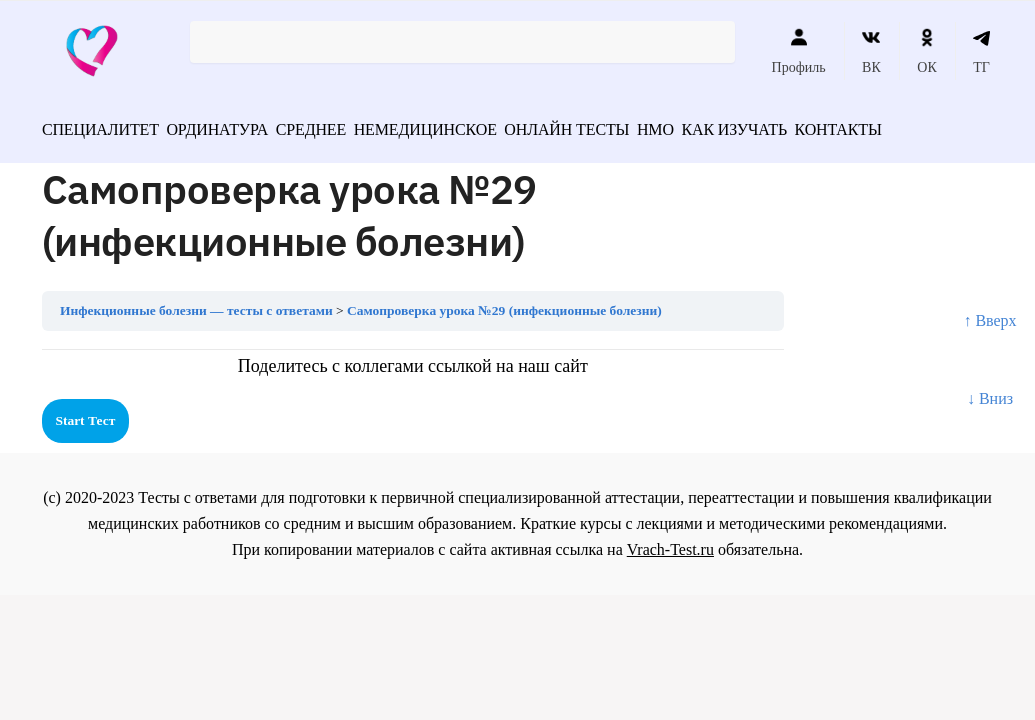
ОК (926, 51)
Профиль (799, 51)
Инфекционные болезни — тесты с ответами (196, 303)
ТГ (981, 51)
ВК (871, 51)
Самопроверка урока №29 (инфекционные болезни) (504, 303)
